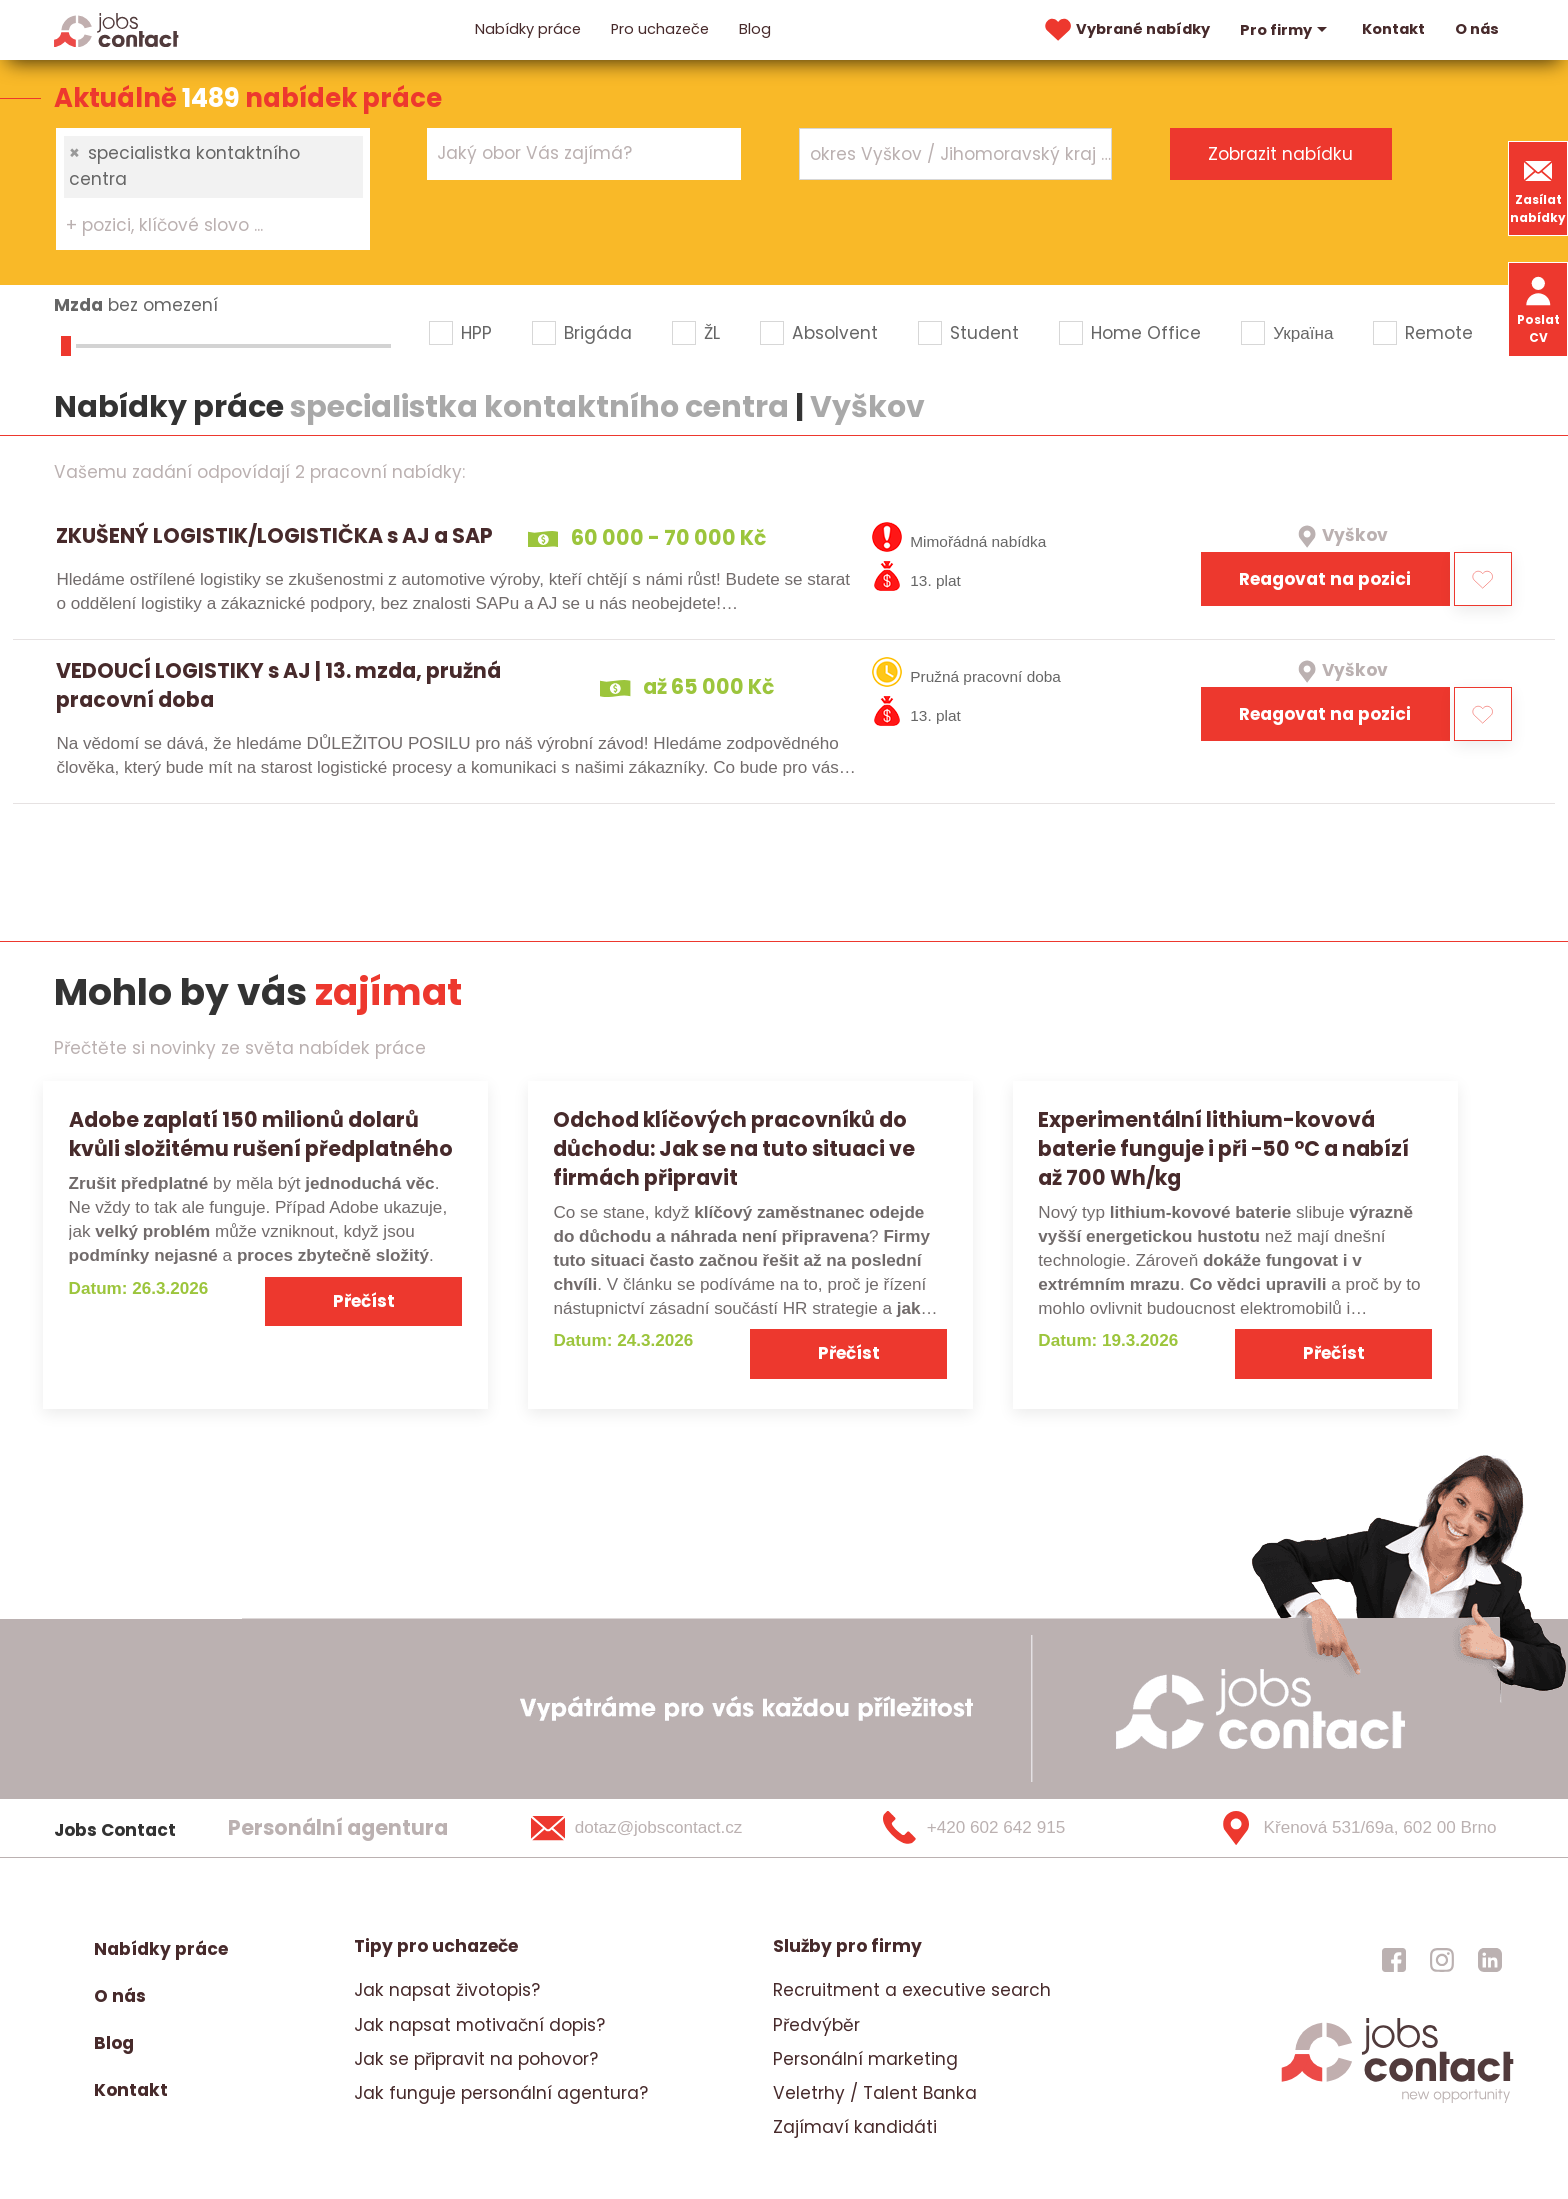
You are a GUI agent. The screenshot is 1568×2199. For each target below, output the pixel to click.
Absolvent (835, 333)
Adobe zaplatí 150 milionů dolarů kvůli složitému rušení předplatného (261, 1134)
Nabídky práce (528, 29)
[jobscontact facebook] (1394, 1959)
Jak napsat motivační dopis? (479, 2025)
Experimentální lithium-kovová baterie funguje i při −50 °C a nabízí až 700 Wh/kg (1223, 1148)
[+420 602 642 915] (1007, 1828)
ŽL (712, 333)
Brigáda (598, 333)
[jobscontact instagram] (1442, 1959)
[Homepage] (116, 29)
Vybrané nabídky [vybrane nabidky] (1125, 30)
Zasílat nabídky (1538, 188)
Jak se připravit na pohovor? (476, 2059)
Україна (1303, 333)
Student (984, 333)
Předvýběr (816, 2025)
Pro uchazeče (660, 29)
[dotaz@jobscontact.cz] (662, 1828)
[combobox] (213, 189)
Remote (1439, 333)
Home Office (1146, 333)
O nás (1477, 29)
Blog (755, 29)
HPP (476, 333)
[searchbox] (200, 226)
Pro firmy (1286, 30)
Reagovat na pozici (1325, 579)
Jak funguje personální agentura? (501, 2093)
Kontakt (1393, 29)
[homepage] (1397, 2100)
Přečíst (364, 1301)
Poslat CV (1538, 308)
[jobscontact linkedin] (1490, 1959)
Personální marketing (865, 2059)
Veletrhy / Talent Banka (875, 2093)
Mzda (78, 305)
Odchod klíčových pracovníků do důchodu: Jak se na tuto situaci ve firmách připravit (734, 1148)
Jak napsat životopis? (447, 1990)
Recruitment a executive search (912, 1990)
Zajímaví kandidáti (855, 2127)
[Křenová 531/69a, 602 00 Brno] (1350, 1828)
